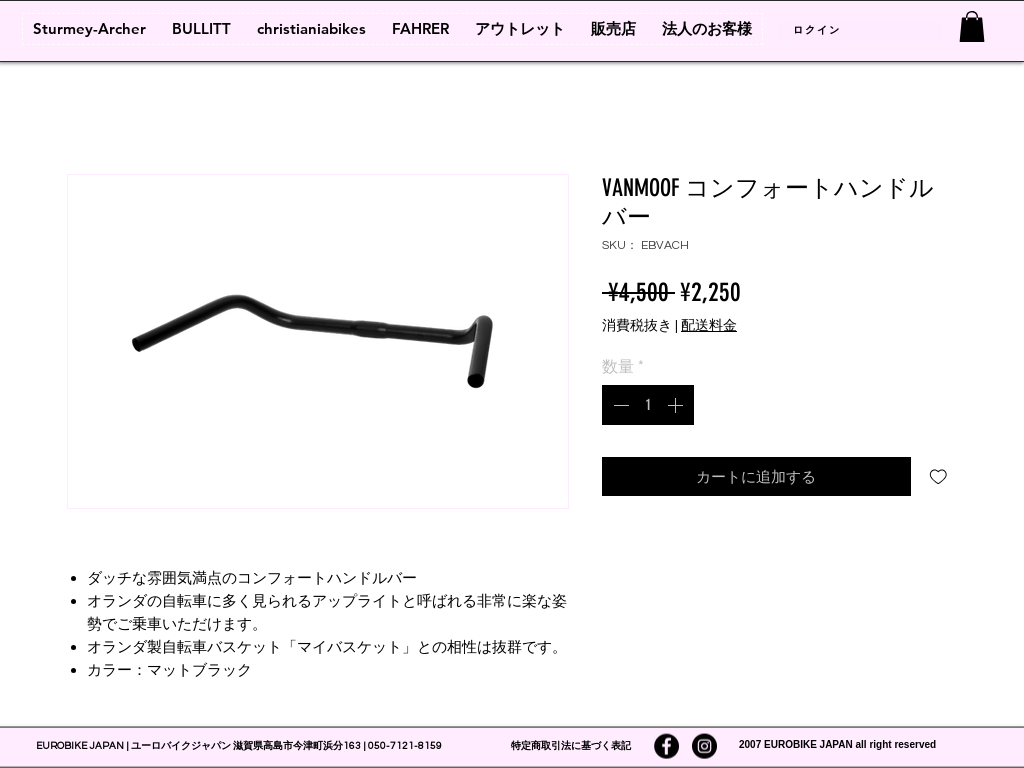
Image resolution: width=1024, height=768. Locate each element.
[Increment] (677, 405)
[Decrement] (619, 405)
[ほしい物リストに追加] (938, 476)
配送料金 (709, 326)
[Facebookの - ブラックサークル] (666, 746)
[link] (972, 26)
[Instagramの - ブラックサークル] (704, 746)
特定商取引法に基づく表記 (571, 746)
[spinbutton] (648, 405)
